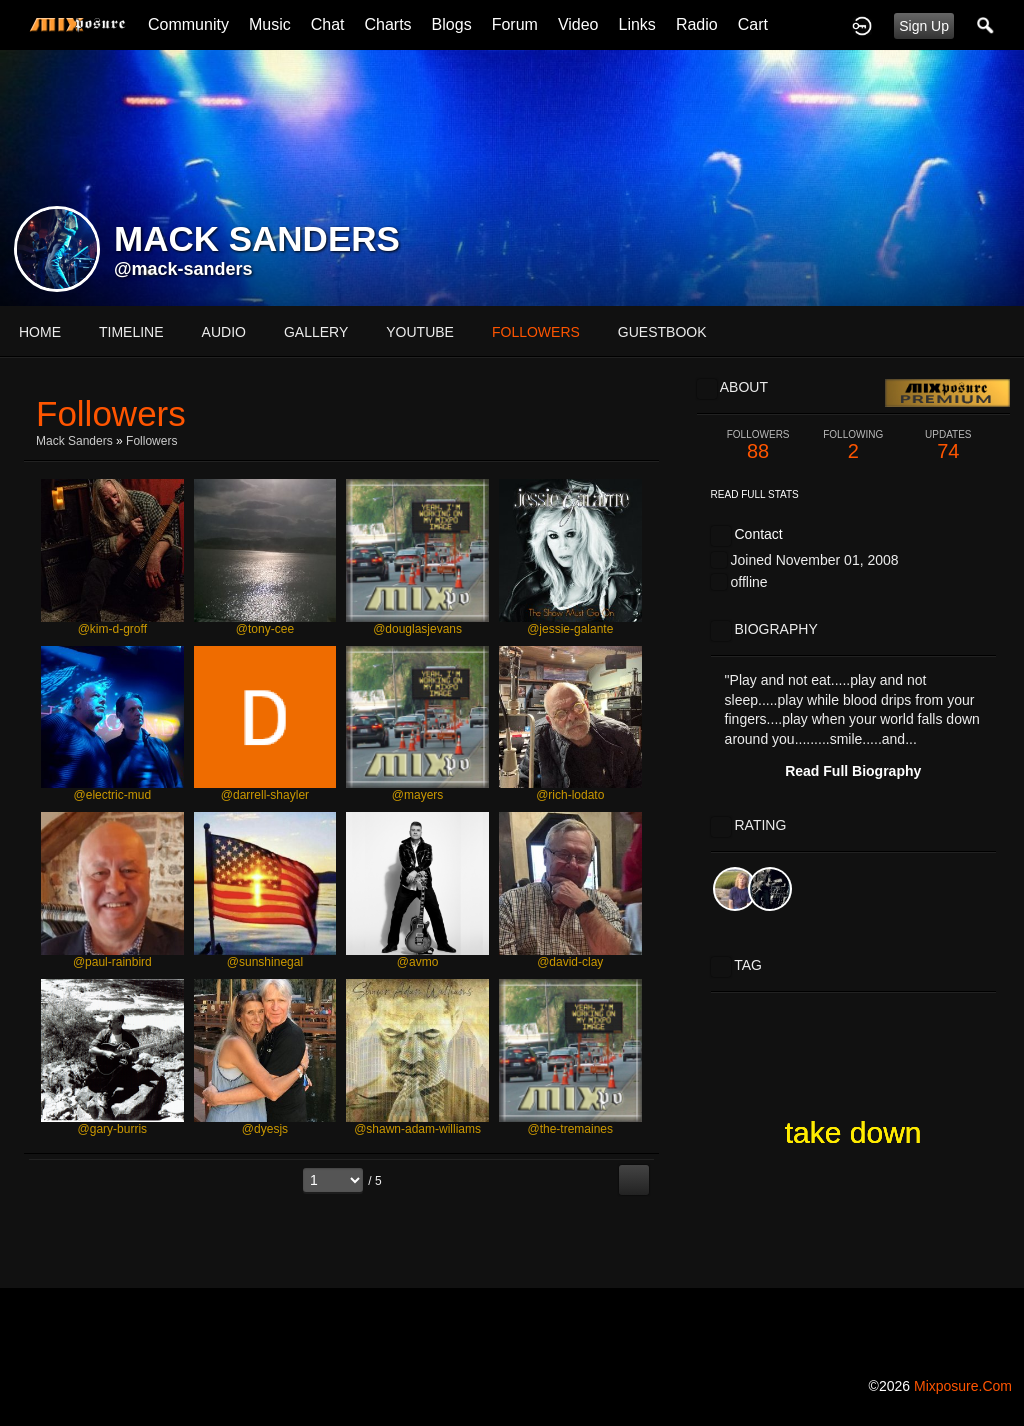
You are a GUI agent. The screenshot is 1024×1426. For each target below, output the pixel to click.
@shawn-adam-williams (417, 1129)
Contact (758, 534)
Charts (387, 24)
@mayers (418, 795)
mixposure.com (963, 1386)
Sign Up (924, 26)
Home (40, 332)
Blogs (452, 24)
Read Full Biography (853, 771)
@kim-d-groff (112, 629)
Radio (697, 24)
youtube (420, 332)
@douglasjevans (417, 629)
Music (270, 24)
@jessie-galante (570, 629)
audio (224, 332)
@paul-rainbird (112, 962)
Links (637, 24)
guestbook (662, 332)
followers (536, 332)
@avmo (418, 962)
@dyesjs (265, 1129)
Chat (328, 24)
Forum (515, 24)
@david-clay (570, 962)
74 (948, 445)
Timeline (131, 332)
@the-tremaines (570, 1129)
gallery (316, 332)
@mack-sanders (183, 269)
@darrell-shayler (265, 795)
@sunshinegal (265, 962)
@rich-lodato (570, 795)
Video (578, 24)
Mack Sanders (74, 441)
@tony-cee (265, 629)
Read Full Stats (755, 494)
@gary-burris (113, 1129)
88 (758, 445)
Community (188, 24)
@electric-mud (113, 795)
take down (853, 1132)
